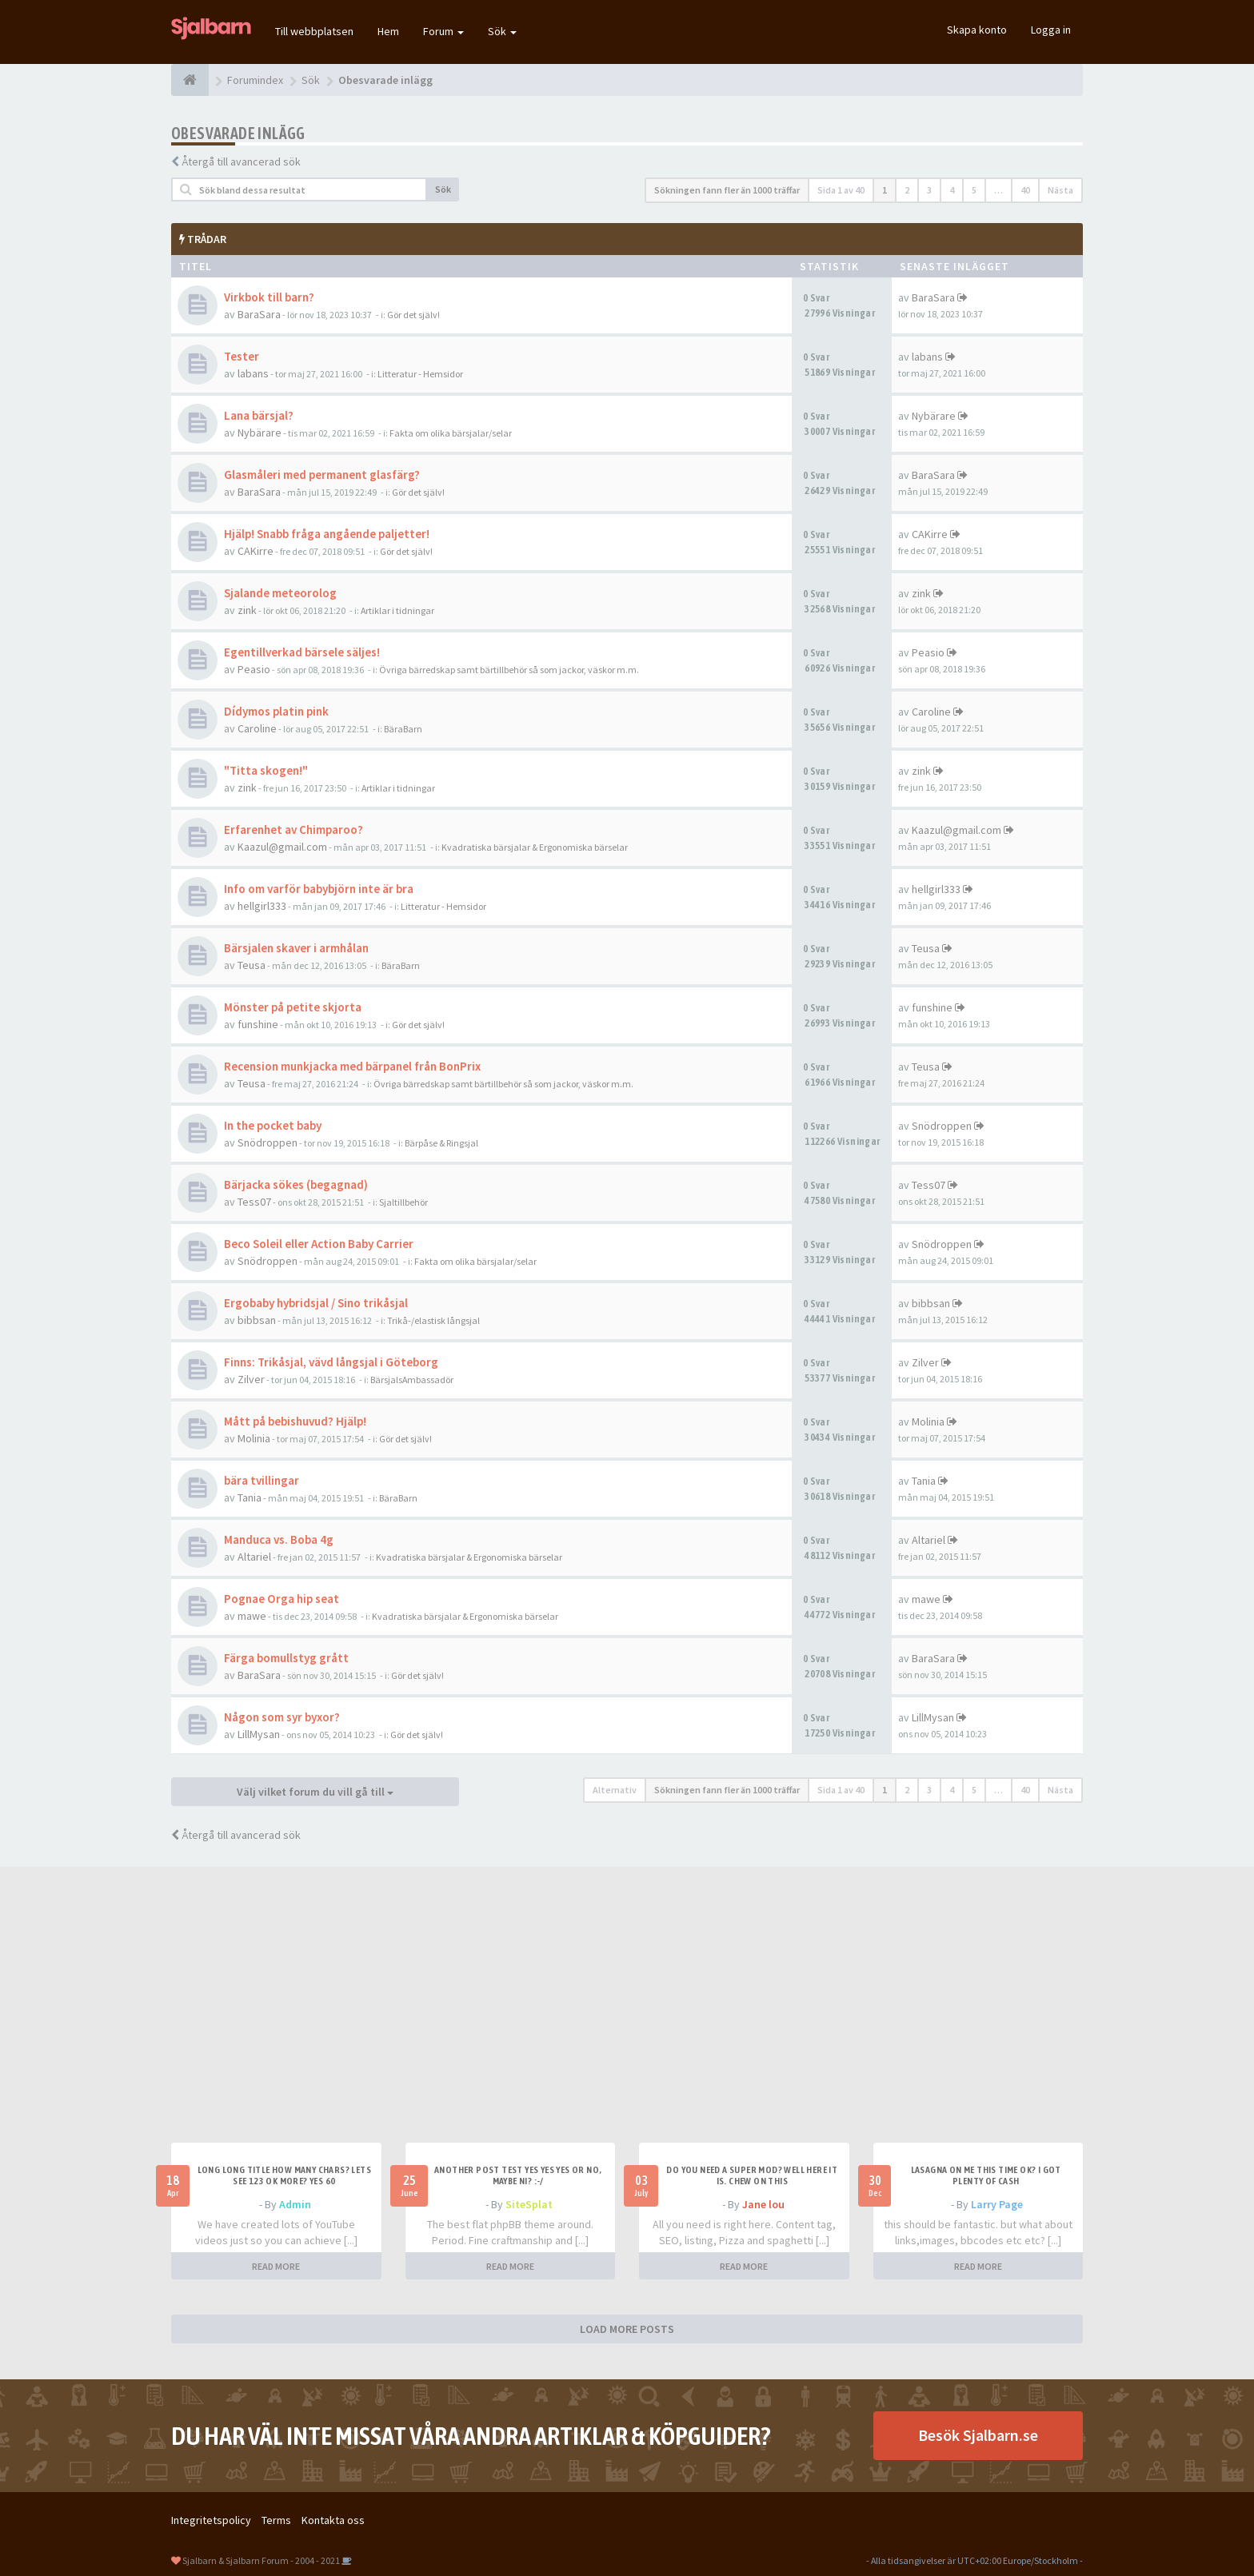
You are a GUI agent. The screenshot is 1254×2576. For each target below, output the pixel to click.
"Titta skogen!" (266, 770)
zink (247, 610)
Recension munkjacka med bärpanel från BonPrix (352, 1066)
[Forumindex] (190, 80)
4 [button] (951, 190)
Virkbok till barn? (269, 297)
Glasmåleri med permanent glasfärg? (322, 474)
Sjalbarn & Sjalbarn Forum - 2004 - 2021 (261, 2560)
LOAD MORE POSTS (627, 2329)
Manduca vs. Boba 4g (278, 1539)
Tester (241, 356)
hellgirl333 (262, 906)
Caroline (257, 728)
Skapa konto (977, 29)
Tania (250, 1497)
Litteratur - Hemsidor (420, 374)
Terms (276, 2520)
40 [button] (1025, 190)
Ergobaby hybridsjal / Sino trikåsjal (316, 1302)
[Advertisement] (627, 2023)
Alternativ (615, 1790)
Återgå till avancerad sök (241, 161)
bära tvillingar (261, 1480)
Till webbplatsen (314, 31)
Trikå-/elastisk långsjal (433, 1320)
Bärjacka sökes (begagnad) (296, 1184)
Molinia (254, 1438)
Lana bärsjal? (259, 415)
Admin (295, 2204)
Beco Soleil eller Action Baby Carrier (318, 1243)
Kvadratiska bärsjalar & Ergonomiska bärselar (534, 847)
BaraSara (259, 314)
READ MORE (276, 2266)
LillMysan (259, 1734)
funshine (258, 1024)
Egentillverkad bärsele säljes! (302, 652)
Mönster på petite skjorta (292, 1007)
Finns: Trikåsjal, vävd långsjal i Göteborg (331, 1362)
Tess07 (254, 1201)
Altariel (254, 1556)
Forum (443, 31)
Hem (388, 31)
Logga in (1051, 29)
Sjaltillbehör (403, 1202)
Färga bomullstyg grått (286, 1657)
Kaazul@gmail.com (282, 846)
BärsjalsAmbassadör (411, 1380)
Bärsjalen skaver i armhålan (296, 947)
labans (253, 373)
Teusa (252, 965)
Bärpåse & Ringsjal (441, 1143)
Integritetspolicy (211, 2520)
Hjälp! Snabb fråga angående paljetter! (326, 533)
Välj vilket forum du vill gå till (315, 1791)
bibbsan (257, 1320)
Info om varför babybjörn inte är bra (318, 888)
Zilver (251, 1379)
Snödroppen (268, 1142)
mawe (252, 1616)
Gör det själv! (413, 315)
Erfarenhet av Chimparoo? (293, 829)
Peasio (254, 669)
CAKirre (256, 551)
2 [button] (907, 190)
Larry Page (997, 2204)
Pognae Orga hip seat (281, 1598)
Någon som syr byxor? (282, 1717)
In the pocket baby (272, 1125)
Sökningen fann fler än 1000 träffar (727, 190)
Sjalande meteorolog (280, 592)
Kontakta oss (333, 2520)
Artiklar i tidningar (397, 610)
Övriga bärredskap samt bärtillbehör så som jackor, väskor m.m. (509, 670)
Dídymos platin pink (276, 711)
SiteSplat (529, 2204)
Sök (502, 31)
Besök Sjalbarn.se (978, 2435)
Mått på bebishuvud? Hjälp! (295, 1421)
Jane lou (763, 2204)
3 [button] (929, 190)
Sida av (841, 190)
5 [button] (974, 190)
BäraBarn (403, 729)
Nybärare (260, 432)
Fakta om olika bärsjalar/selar (450, 433)
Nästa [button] (1060, 190)
